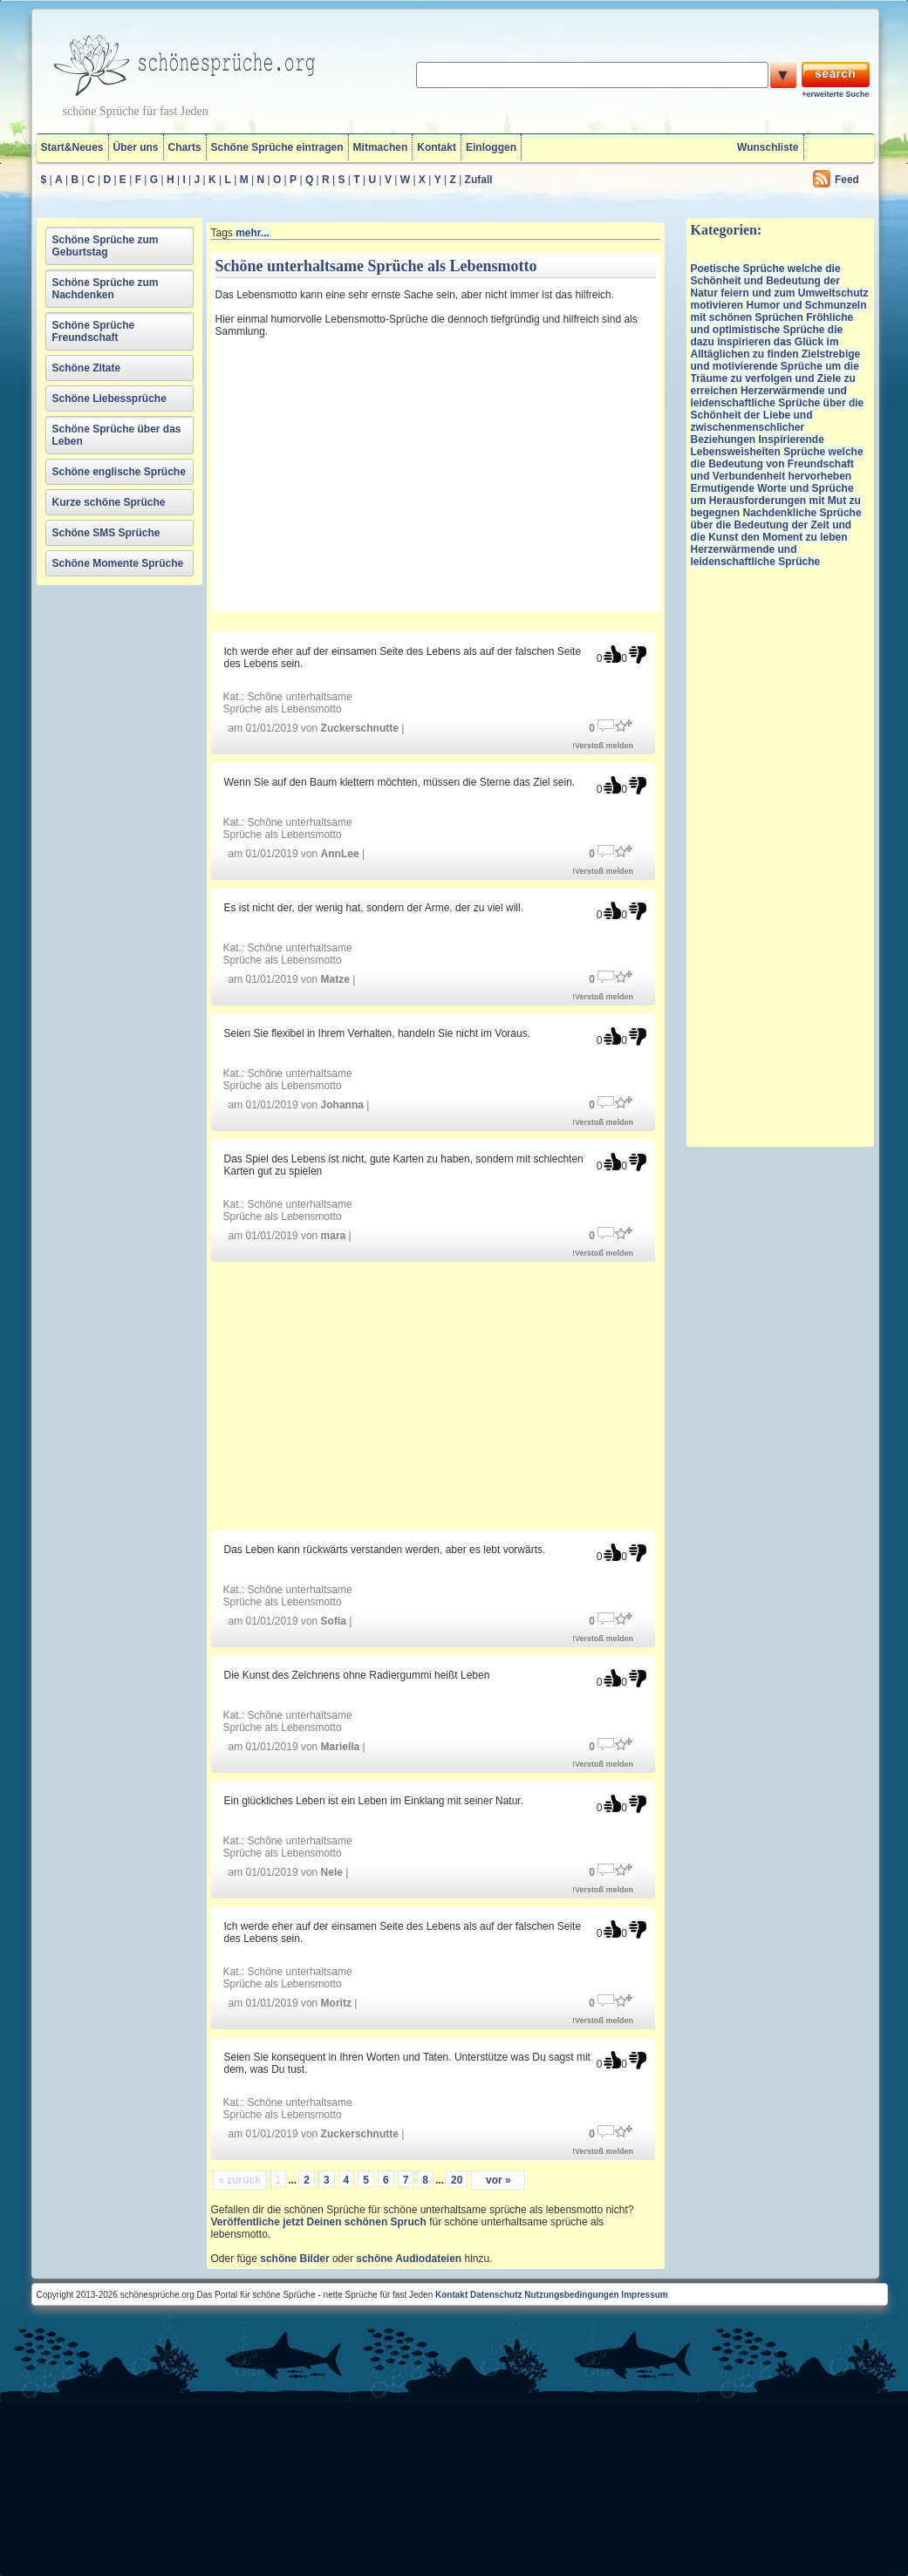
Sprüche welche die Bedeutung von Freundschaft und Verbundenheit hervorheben (777, 464)
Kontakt (436, 147)
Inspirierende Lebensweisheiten (757, 445)
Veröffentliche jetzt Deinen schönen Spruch (319, 2222)
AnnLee (340, 854)
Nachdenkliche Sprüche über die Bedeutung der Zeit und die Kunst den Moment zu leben (776, 525)
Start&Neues (72, 147)
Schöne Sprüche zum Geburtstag (105, 246)
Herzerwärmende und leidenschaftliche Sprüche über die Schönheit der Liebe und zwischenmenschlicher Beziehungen (777, 415)
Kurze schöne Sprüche (109, 502)
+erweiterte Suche (835, 94)
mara (333, 1236)
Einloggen (491, 147)
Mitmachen (380, 147)
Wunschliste (767, 147)
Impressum (644, 2295)
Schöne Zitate (86, 368)
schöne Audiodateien (408, 2258)
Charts (184, 147)
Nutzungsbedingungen (571, 2295)
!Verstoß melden (602, 745)
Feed (847, 180)
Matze (335, 979)
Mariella (340, 1747)
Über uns (136, 147)
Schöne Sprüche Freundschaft (93, 331)
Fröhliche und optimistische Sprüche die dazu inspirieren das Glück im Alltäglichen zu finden (772, 335)
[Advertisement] (368, 478)
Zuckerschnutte (360, 728)
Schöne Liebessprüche (109, 398)
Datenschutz (496, 2295)
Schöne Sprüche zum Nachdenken (105, 288)
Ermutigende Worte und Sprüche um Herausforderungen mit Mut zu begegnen (776, 500)
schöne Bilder (294, 2258)
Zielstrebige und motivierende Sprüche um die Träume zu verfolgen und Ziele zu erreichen (776, 372)
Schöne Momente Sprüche (118, 563)
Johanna (342, 1105)
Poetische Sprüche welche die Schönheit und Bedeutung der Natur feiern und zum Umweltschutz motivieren (780, 286)
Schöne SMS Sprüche (106, 533)
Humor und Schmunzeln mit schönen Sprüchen (779, 311)
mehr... (253, 233)
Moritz (336, 2003)
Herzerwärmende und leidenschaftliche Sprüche (756, 555)
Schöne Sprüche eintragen (277, 147)
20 (456, 2180)
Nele (332, 1872)
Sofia (333, 1621)
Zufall (479, 180)
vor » (498, 2180)
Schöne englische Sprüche (119, 472)
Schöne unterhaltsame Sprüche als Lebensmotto (287, 703)
